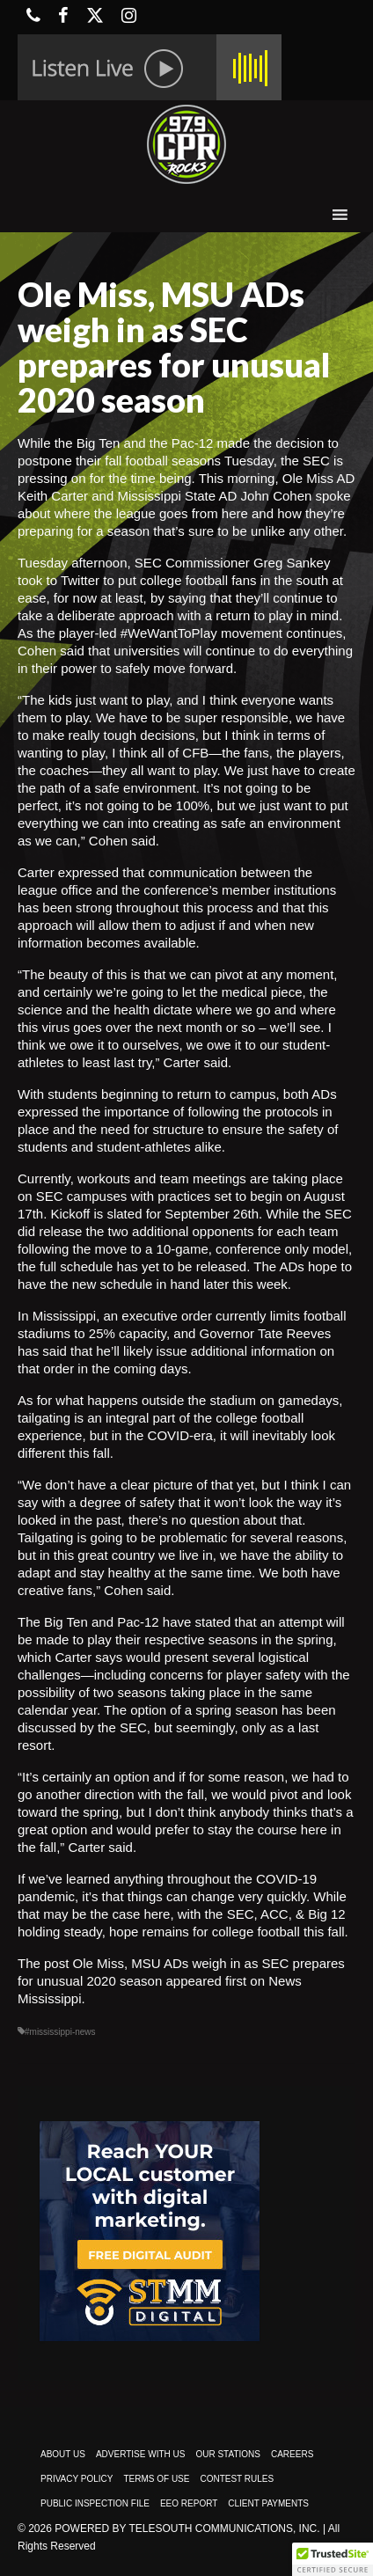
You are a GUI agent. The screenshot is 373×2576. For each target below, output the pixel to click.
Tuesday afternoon (73, 562)
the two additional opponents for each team (212, 1231)
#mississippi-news (60, 2032)
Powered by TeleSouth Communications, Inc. (187, 2528)
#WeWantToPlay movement (201, 633)
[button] (332, 2559)
